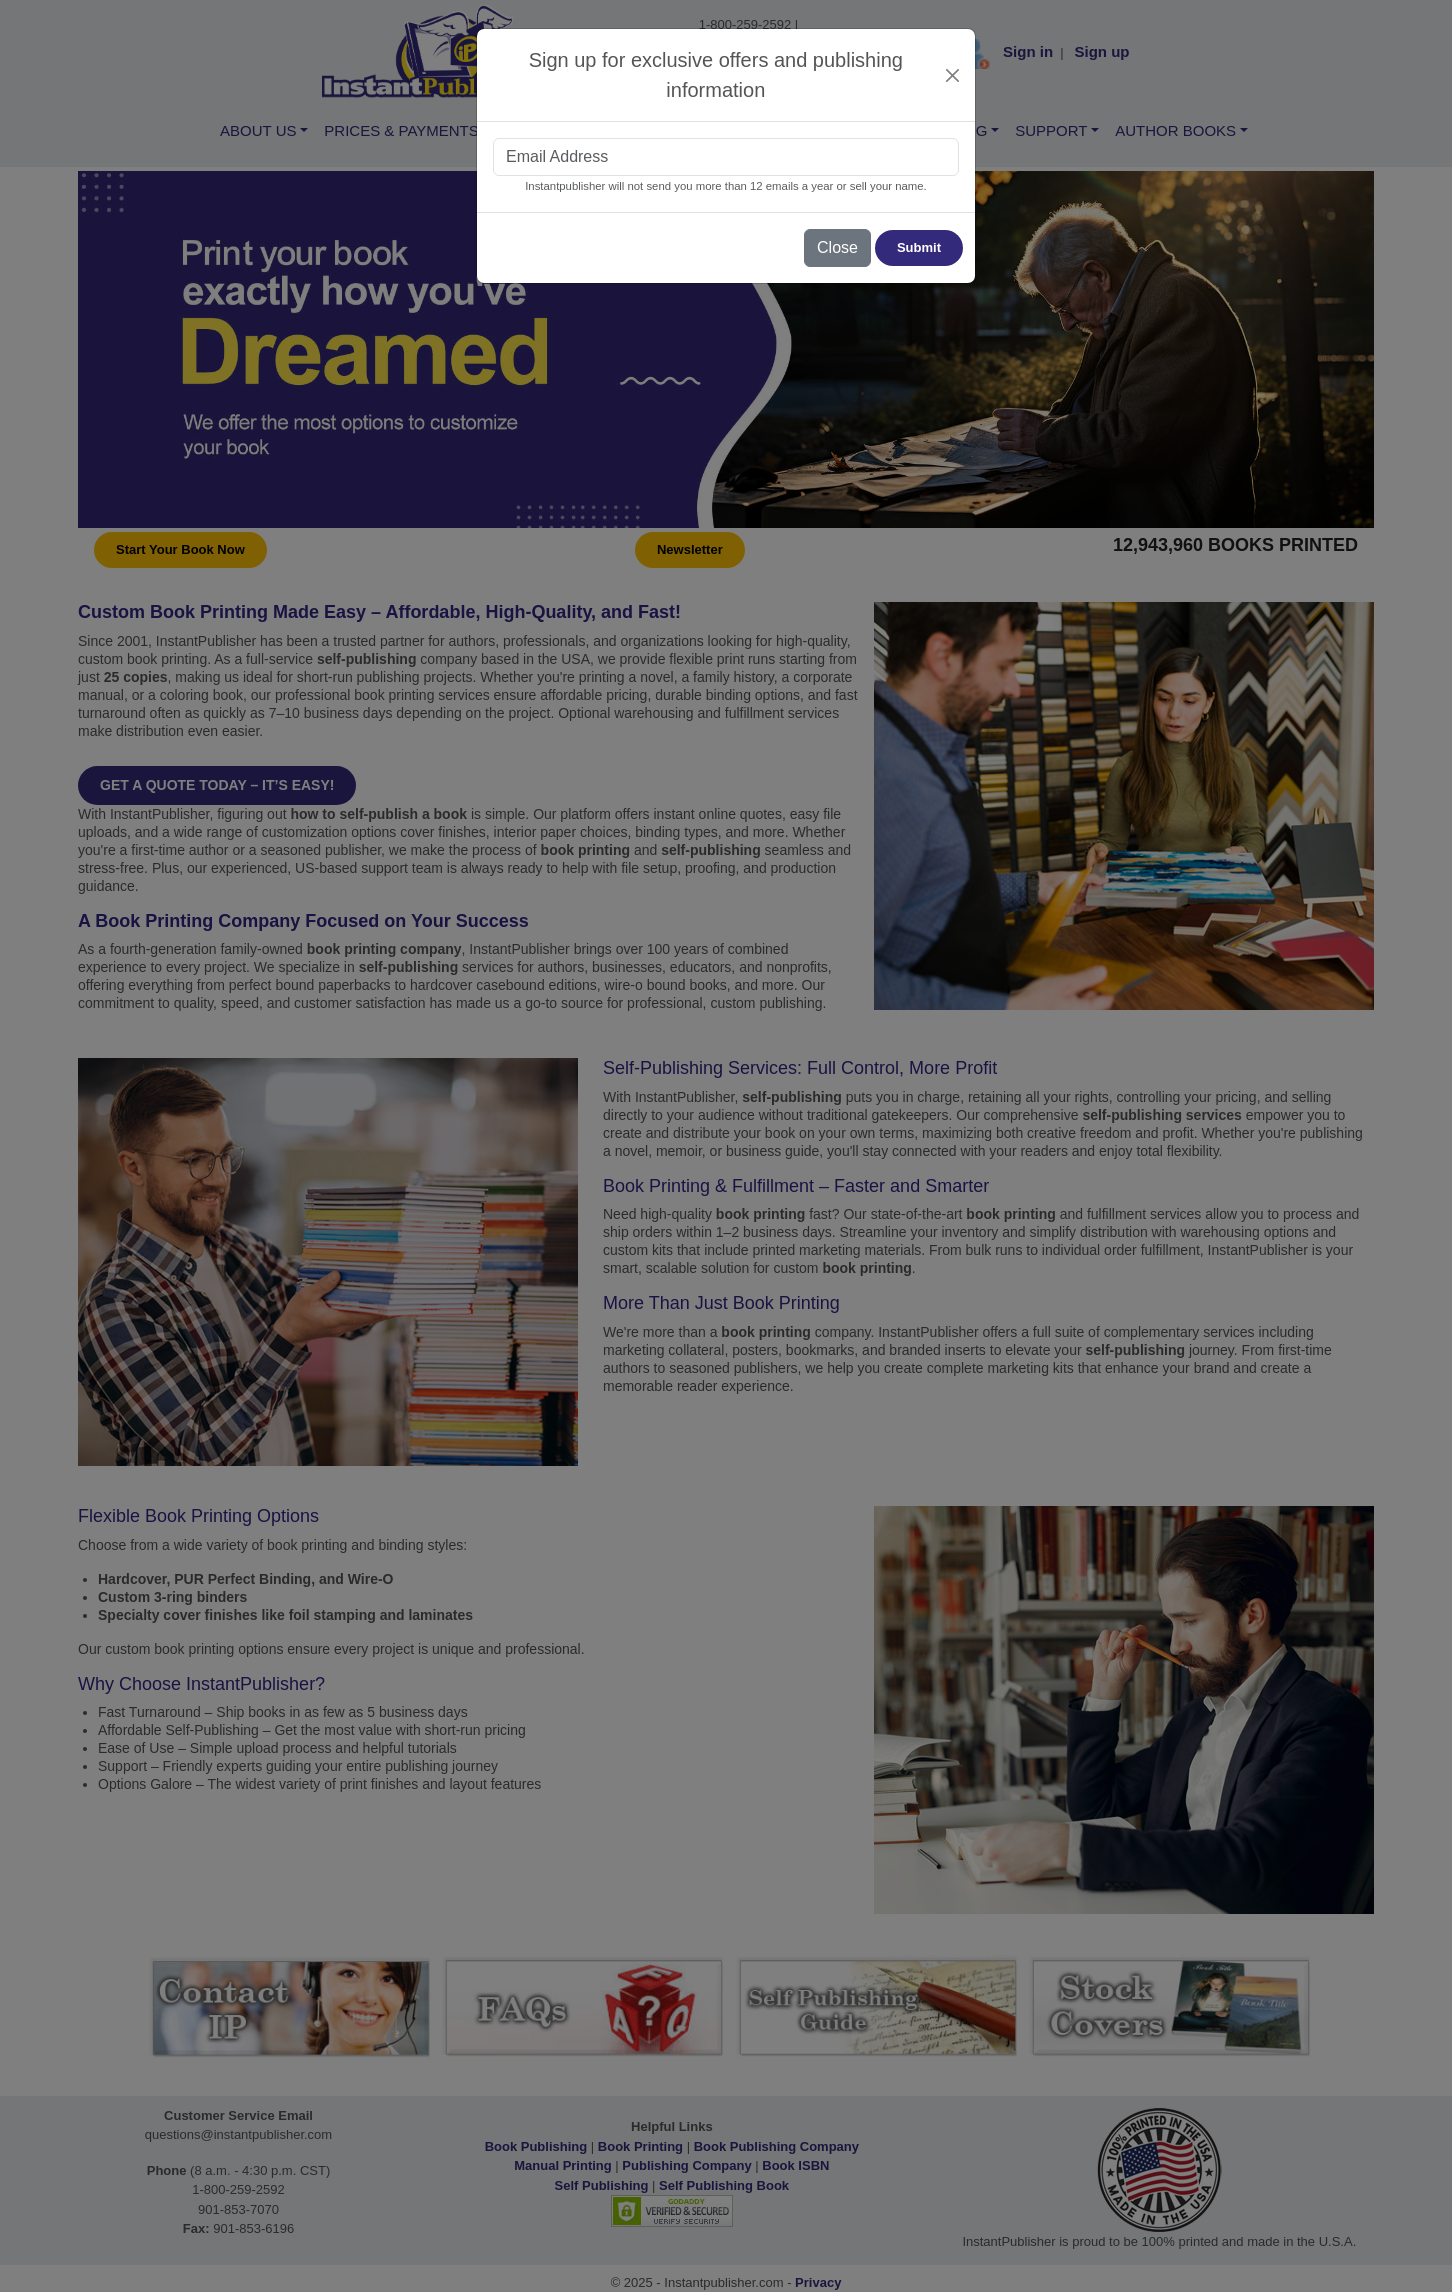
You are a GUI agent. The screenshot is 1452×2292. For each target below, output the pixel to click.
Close (837, 247)
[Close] (953, 75)
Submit (919, 247)
